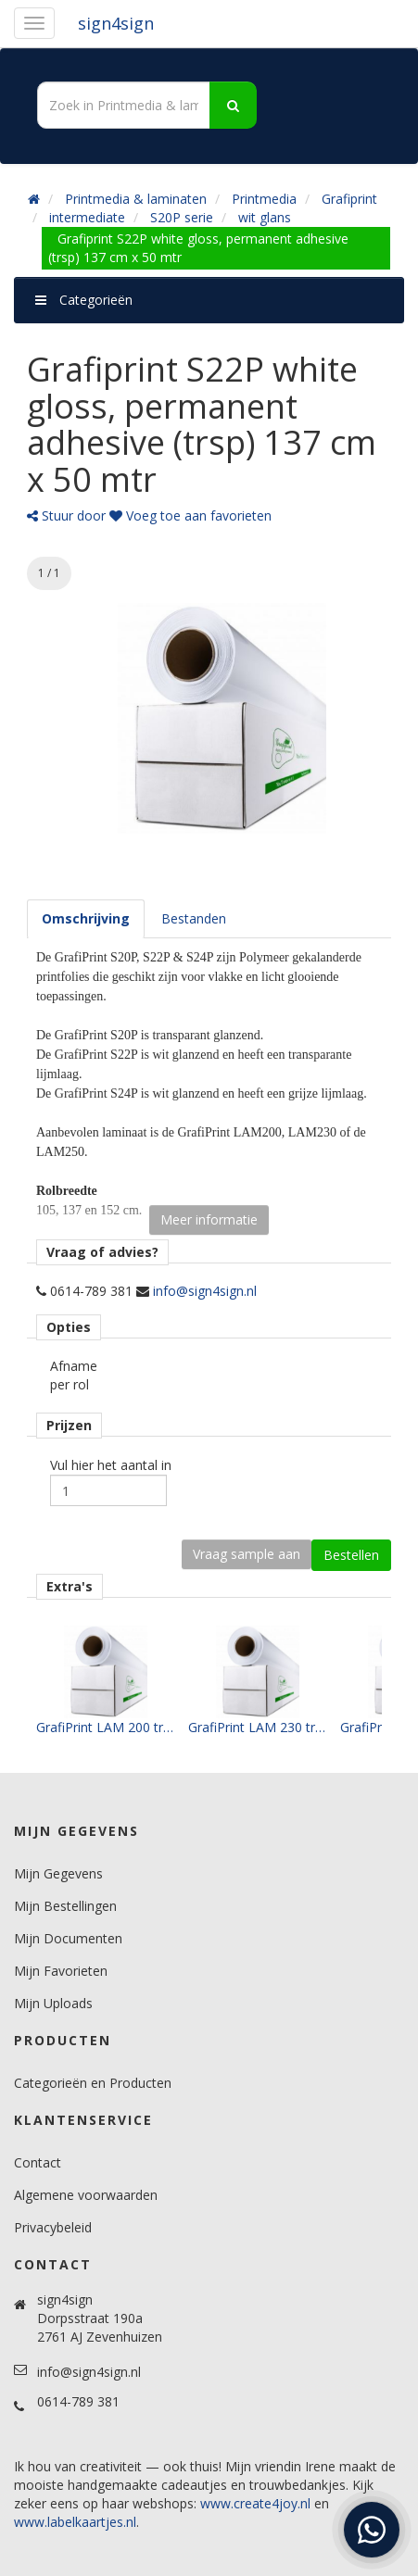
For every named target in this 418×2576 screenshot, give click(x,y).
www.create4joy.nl (255, 2503)
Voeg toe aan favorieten (190, 515)
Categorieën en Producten (92, 2083)
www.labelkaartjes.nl (75, 2522)
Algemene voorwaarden (86, 2195)
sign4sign (116, 23)
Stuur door (66, 515)
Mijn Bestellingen (65, 1906)
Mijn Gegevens (58, 1873)
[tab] (86, 918)
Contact (37, 2162)
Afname (73, 1366)
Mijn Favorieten (61, 1970)
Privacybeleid (53, 2227)
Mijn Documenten (68, 1938)
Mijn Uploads (53, 2003)
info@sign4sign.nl (205, 1291)
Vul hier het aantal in (110, 1465)
